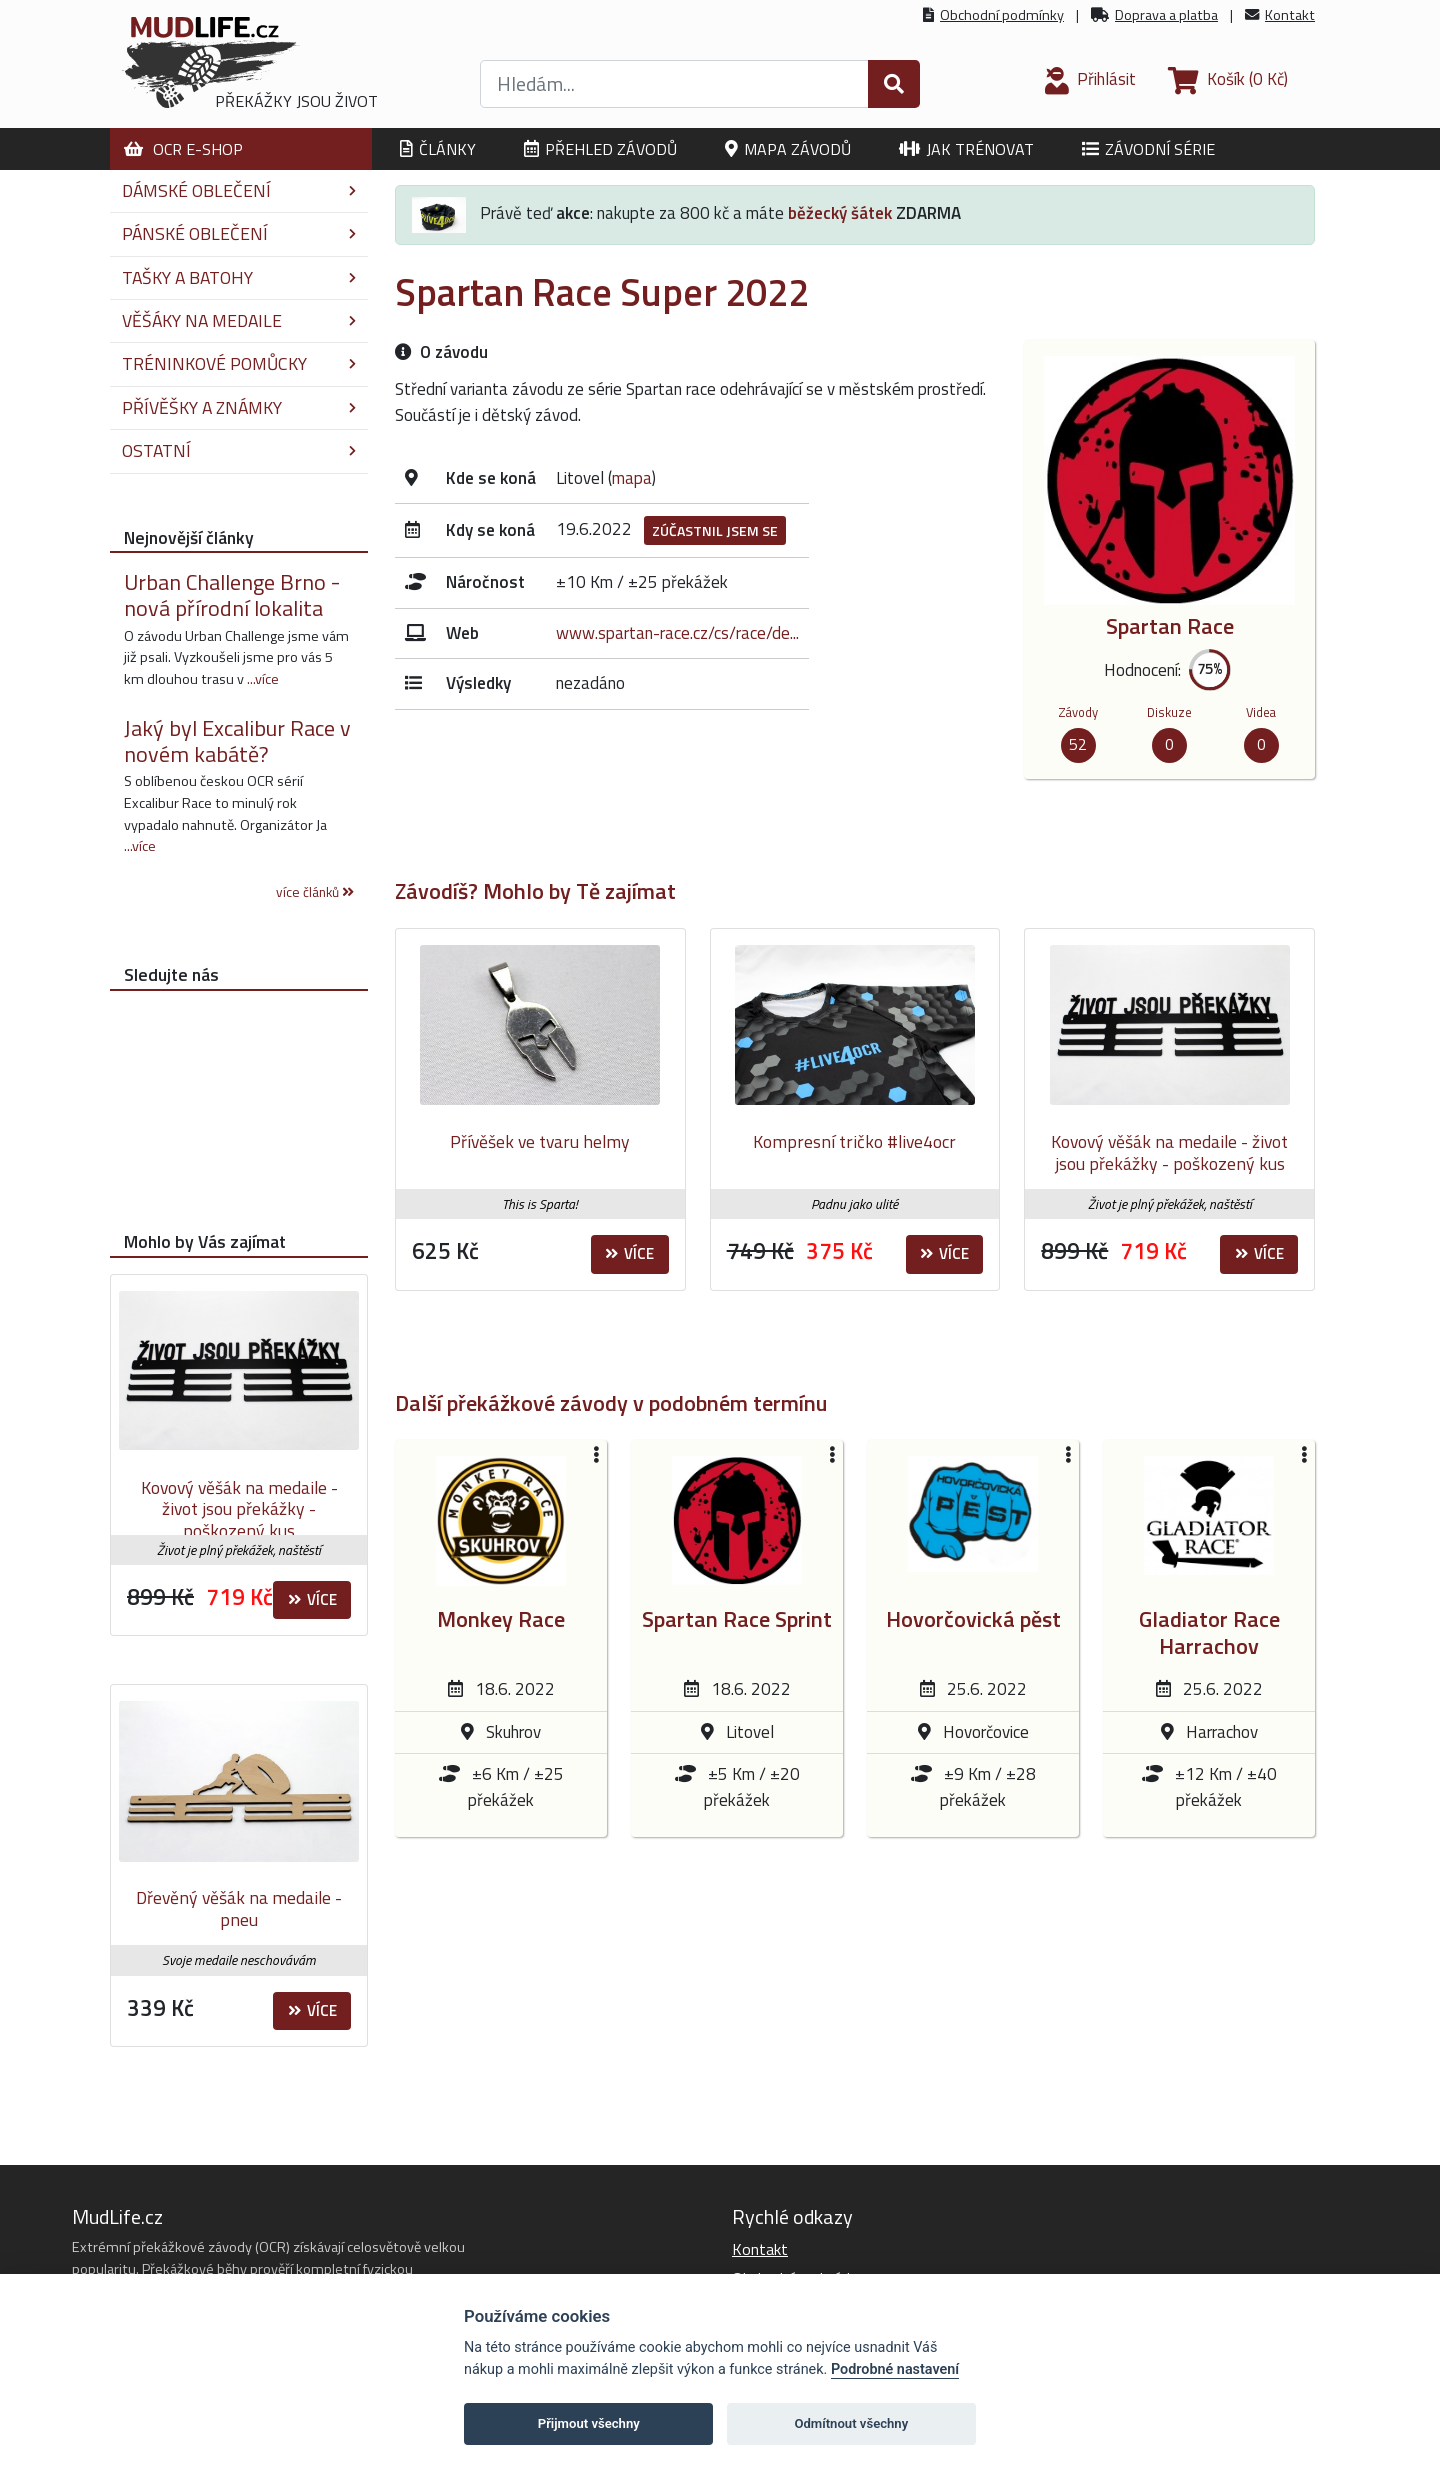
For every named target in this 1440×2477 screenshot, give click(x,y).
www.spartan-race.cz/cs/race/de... (677, 633)
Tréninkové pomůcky (239, 363)
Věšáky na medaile (239, 320)
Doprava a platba (1166, 15)
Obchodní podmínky (1002, 15)
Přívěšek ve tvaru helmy (540, 1141)
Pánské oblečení (239, 233)
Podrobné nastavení (895, 2369)
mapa (632, 478)
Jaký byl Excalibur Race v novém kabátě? (237, 741)
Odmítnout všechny (851, 2423)
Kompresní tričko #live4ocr (854, 1141)
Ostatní (239, 450)
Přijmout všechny (589, 2423)
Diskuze (1169, 712)
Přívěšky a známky (239, 407)
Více (629, 1253)
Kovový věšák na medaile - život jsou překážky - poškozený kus (1169, 1152)
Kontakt (1290, 15)
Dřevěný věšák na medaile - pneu (239, 1908)
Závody (1078, 712)
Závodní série (1148, 149)
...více (263, 679)
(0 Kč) (1228, 79)
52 (1078, 744)
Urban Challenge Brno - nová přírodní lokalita (232, 595)
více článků (315, 892)
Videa (1261, 712)
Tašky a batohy (239, 277)
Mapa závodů (788, 149)
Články (438, 149)
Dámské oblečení (239, 190)
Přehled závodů (600, 149)
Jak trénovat (966, 149)
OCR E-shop (183, 149)
